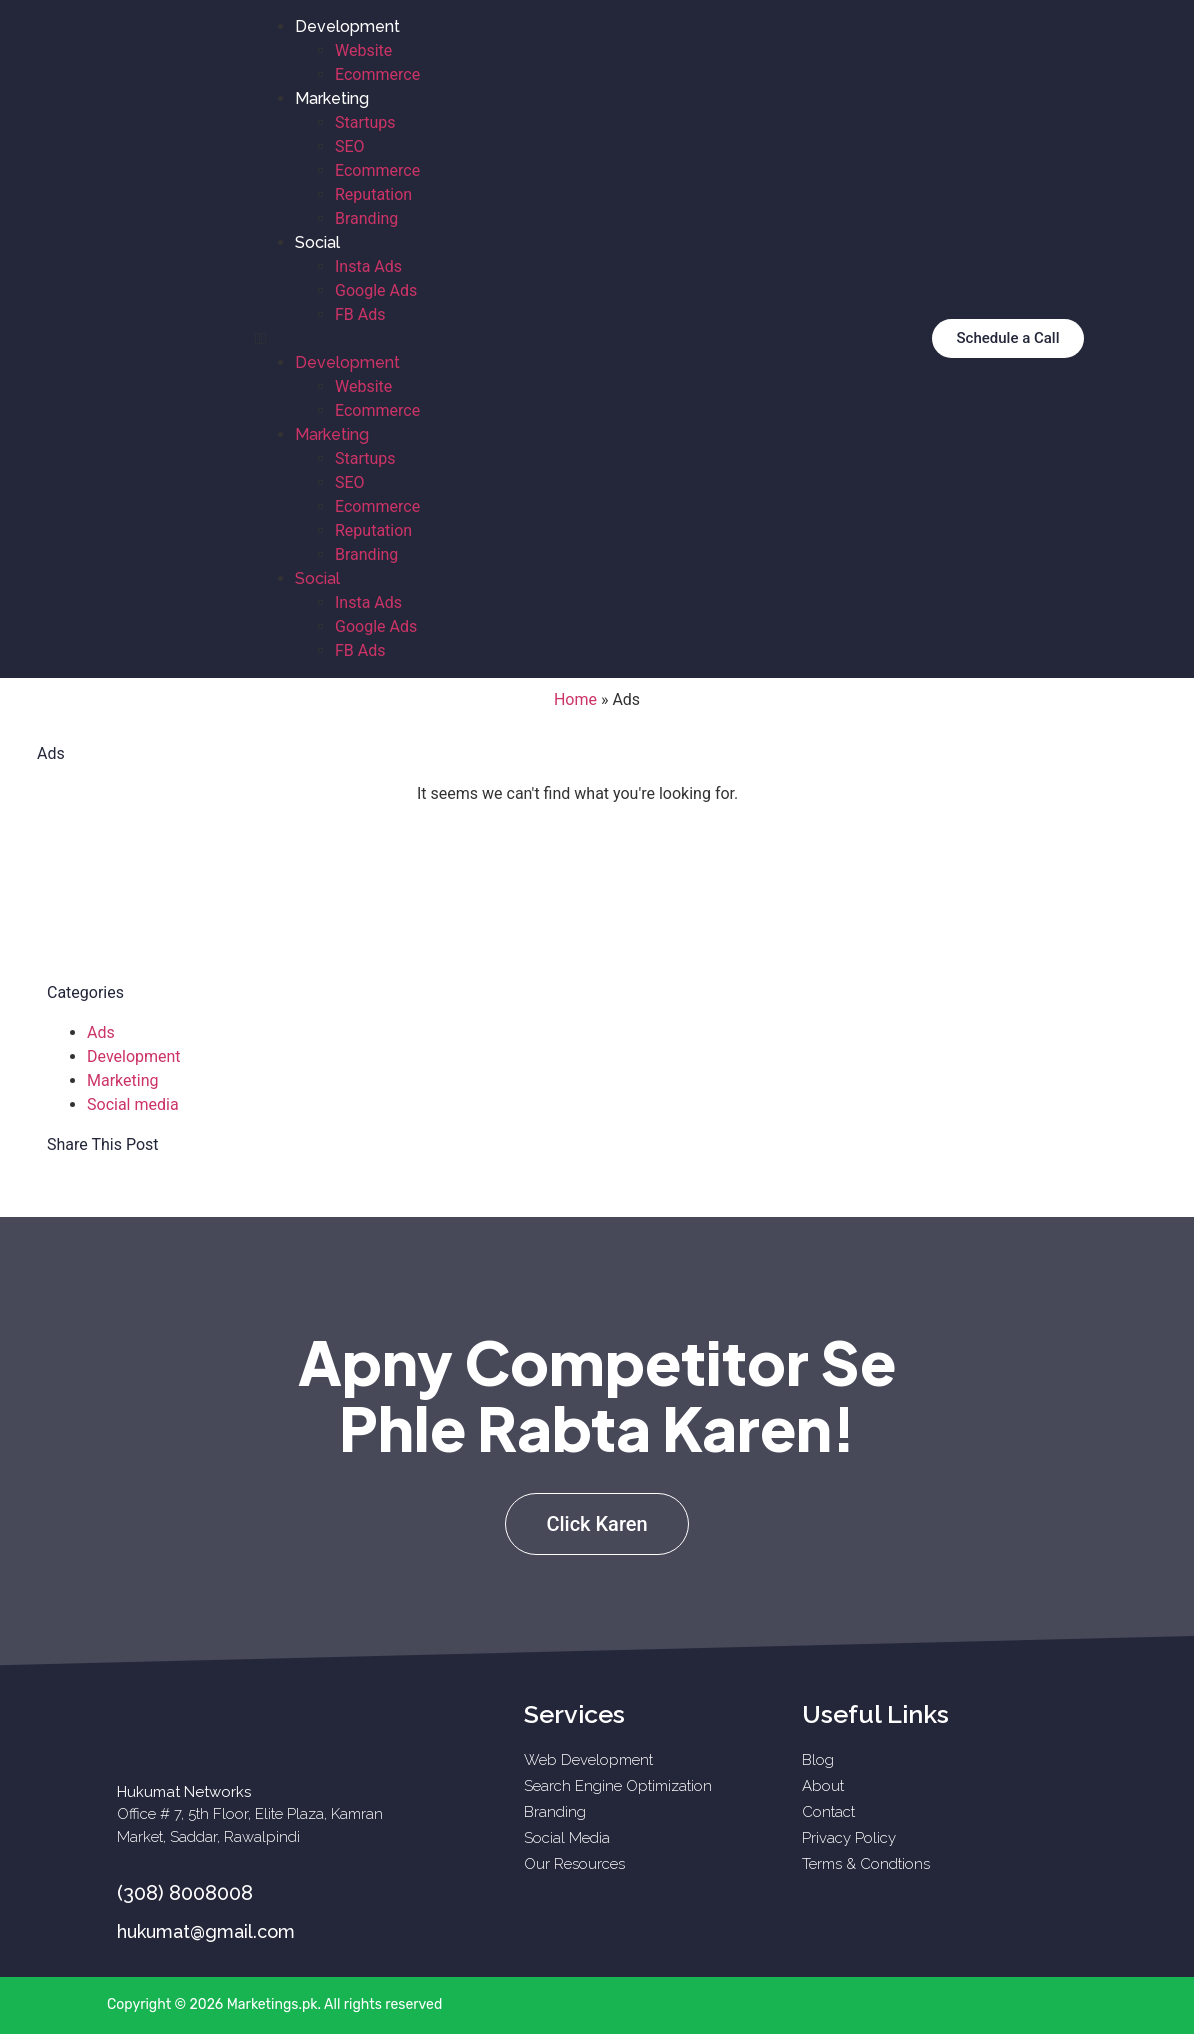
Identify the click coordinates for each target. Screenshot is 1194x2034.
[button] (571, 339)
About (823, 1786)
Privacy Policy (849, 1838)
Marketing (332, 98)
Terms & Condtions (866, 1864)
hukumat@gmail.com (206, 1931)
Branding (366, 218)
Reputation (373, 194)
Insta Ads (368, 266)
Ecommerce (377, 74)
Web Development (588, 1760)
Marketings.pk (272, 2004)
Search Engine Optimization (618, 1786)
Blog (818, 1760)
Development (347, 26)
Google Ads (376, 290)
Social (317, 242)
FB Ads (360, 314)
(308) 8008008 (185, 1893)
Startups (365, 122)
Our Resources (574, 1864)
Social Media (567, 1838)
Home (575, 699)
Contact (828, 1812)
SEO (350, 146)
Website (363, 50)
